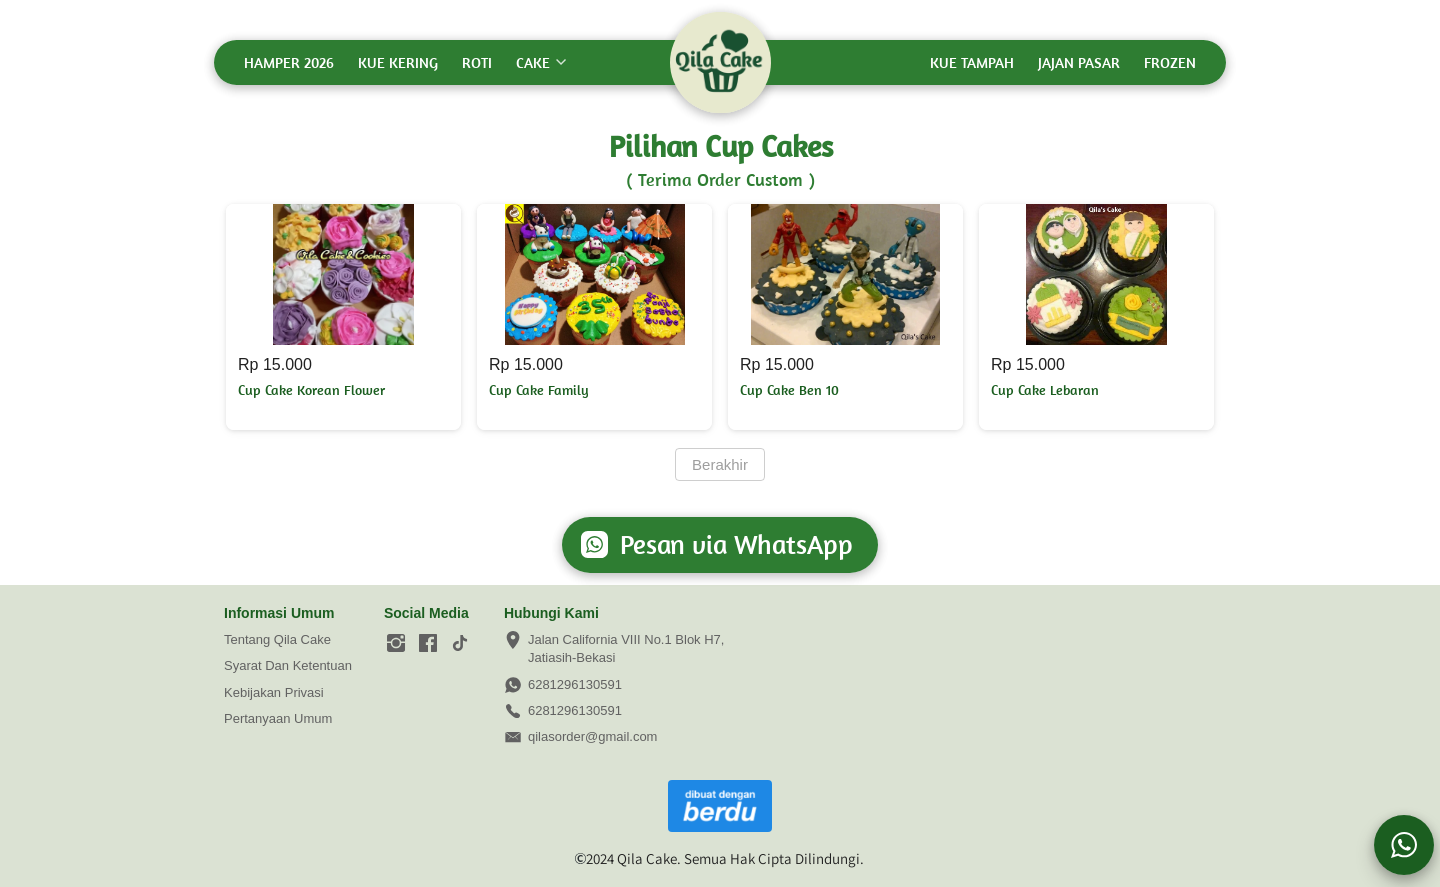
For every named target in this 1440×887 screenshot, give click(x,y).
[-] (396, 644)
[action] (1404, 845)
